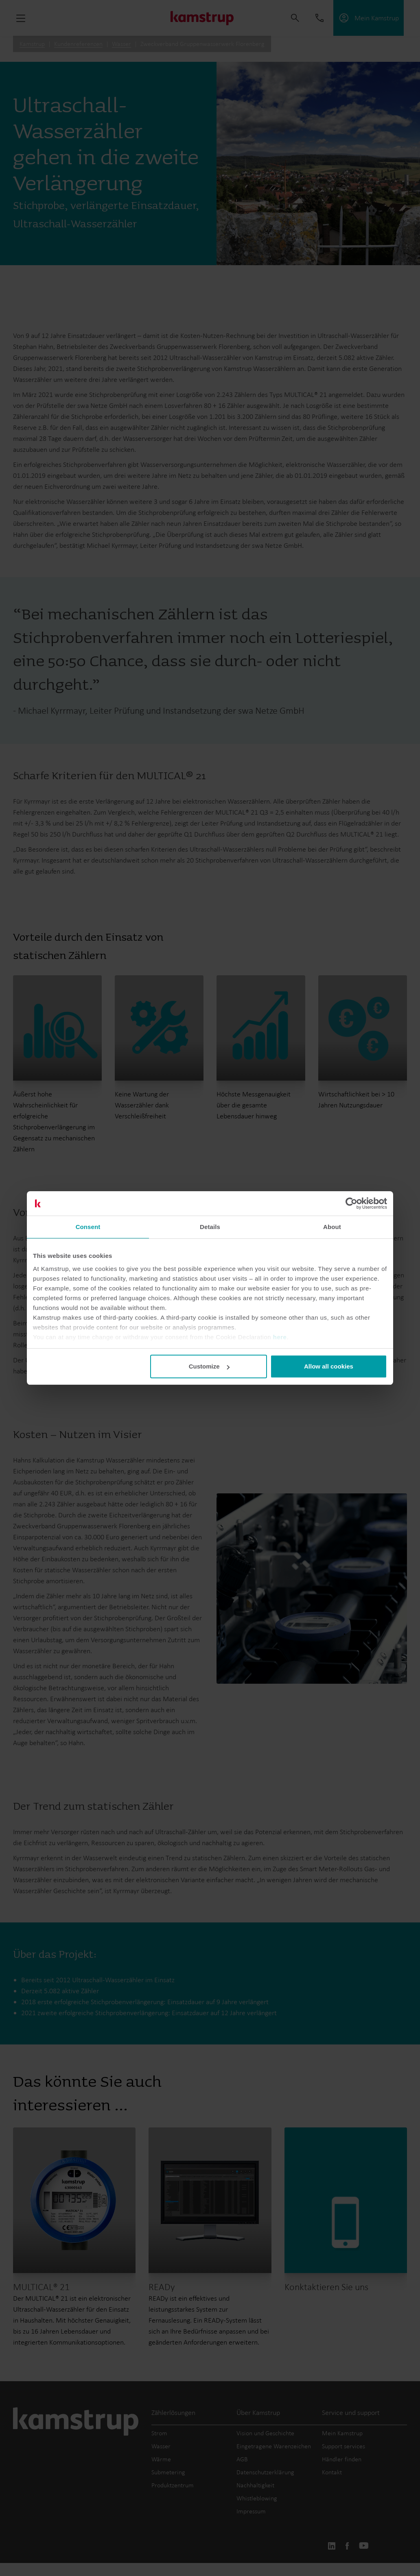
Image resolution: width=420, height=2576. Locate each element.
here (280, 1337)
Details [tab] (210, 1226)
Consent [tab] (88, 1226)
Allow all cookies (328, 1366)
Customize (209, 1366)
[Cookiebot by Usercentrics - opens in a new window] (351, 1203)
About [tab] (332, 1226)
